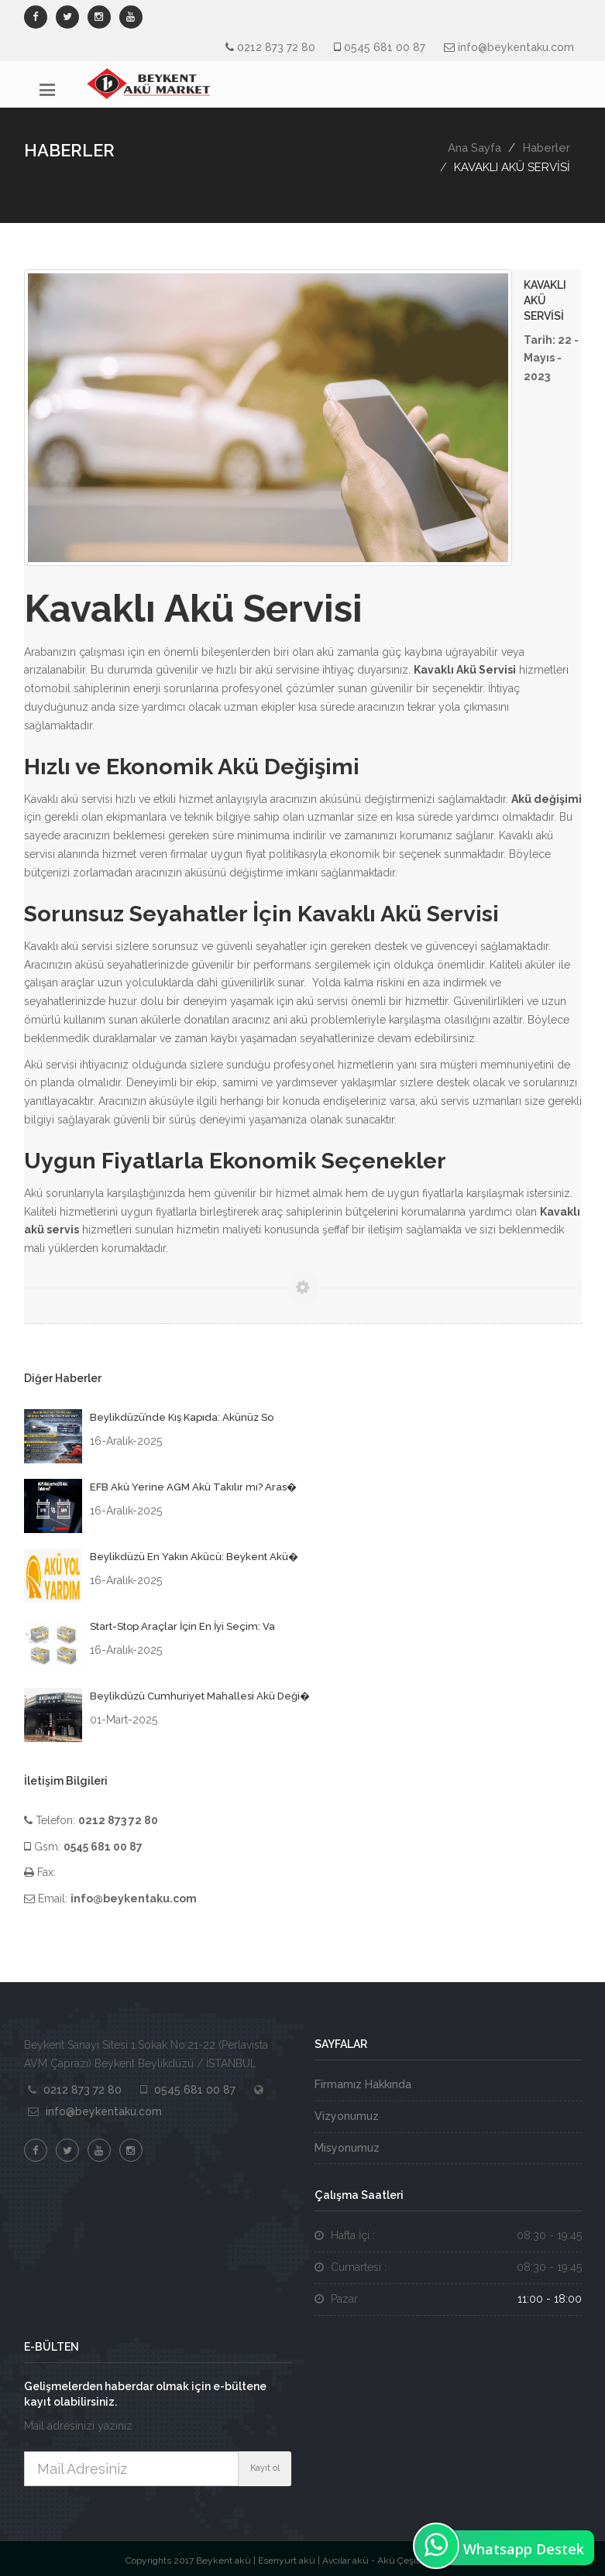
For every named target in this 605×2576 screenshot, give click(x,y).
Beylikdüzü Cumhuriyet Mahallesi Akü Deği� (200, 1696)
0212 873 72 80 (276, 47)
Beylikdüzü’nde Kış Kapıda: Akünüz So (181, 1417)
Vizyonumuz (347, 2116)
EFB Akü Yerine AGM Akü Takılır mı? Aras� (193, 1487)
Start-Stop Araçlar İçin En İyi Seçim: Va (182, 1626)
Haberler (546, 148)
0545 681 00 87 (384, 47)
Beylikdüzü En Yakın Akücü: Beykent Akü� (194, 1556)
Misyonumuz (347, 2148)
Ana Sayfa (474, 148)
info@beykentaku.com (516, 47)
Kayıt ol (265, 2468)
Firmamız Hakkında (363, 2084)
